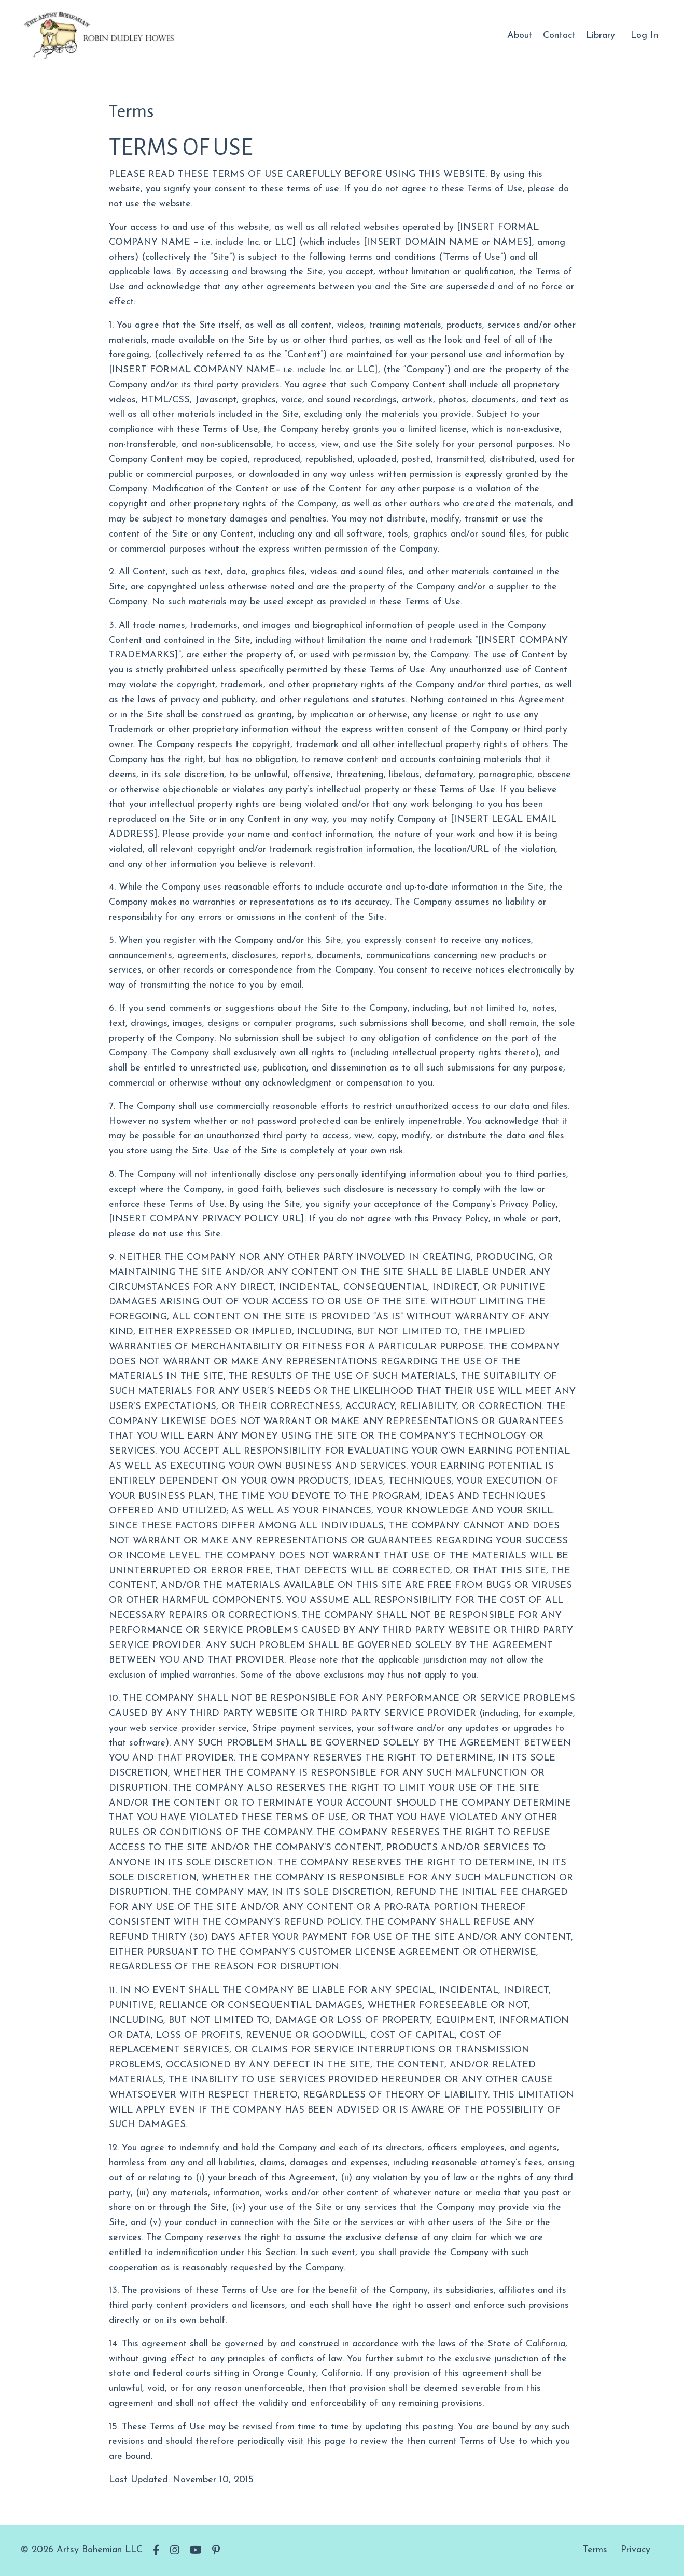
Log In (644, 35)
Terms (595, 2550)
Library (600, 35)
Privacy (635, 2550)
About (520, 35)
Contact (559, 35)
